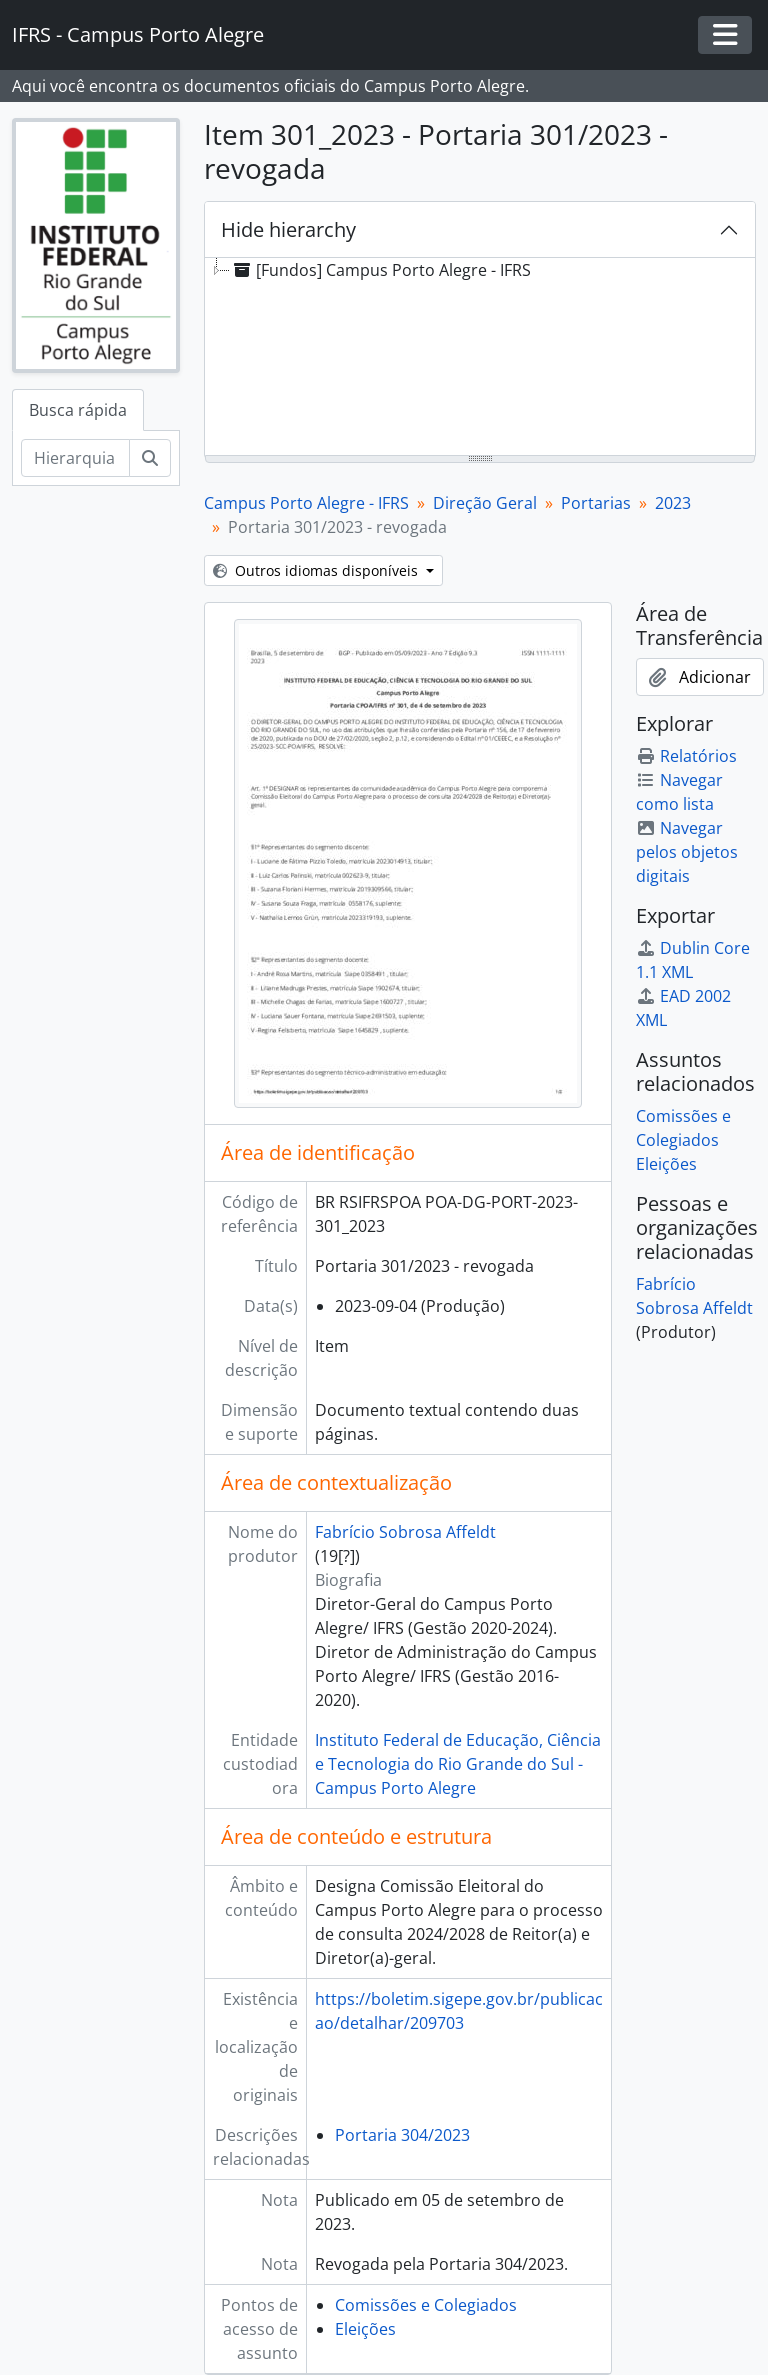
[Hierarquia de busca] (75, 458)
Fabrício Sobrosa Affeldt (405, 1532)
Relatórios (686, 756)
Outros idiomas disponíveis (317, 570)
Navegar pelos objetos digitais (687, 852)
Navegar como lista (679, 792)
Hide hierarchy (288, 229)
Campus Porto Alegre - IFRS (306, 503)
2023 (673, 503)
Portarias (596, 503)
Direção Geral (485, 503)
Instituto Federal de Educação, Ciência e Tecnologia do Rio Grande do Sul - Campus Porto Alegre (458, 1764)
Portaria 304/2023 (402, 2135)
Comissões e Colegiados (426, 2305)
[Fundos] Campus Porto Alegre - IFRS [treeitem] (380, 270)
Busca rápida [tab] (78, 410)
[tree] (480, 358)
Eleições (365, 2329)
